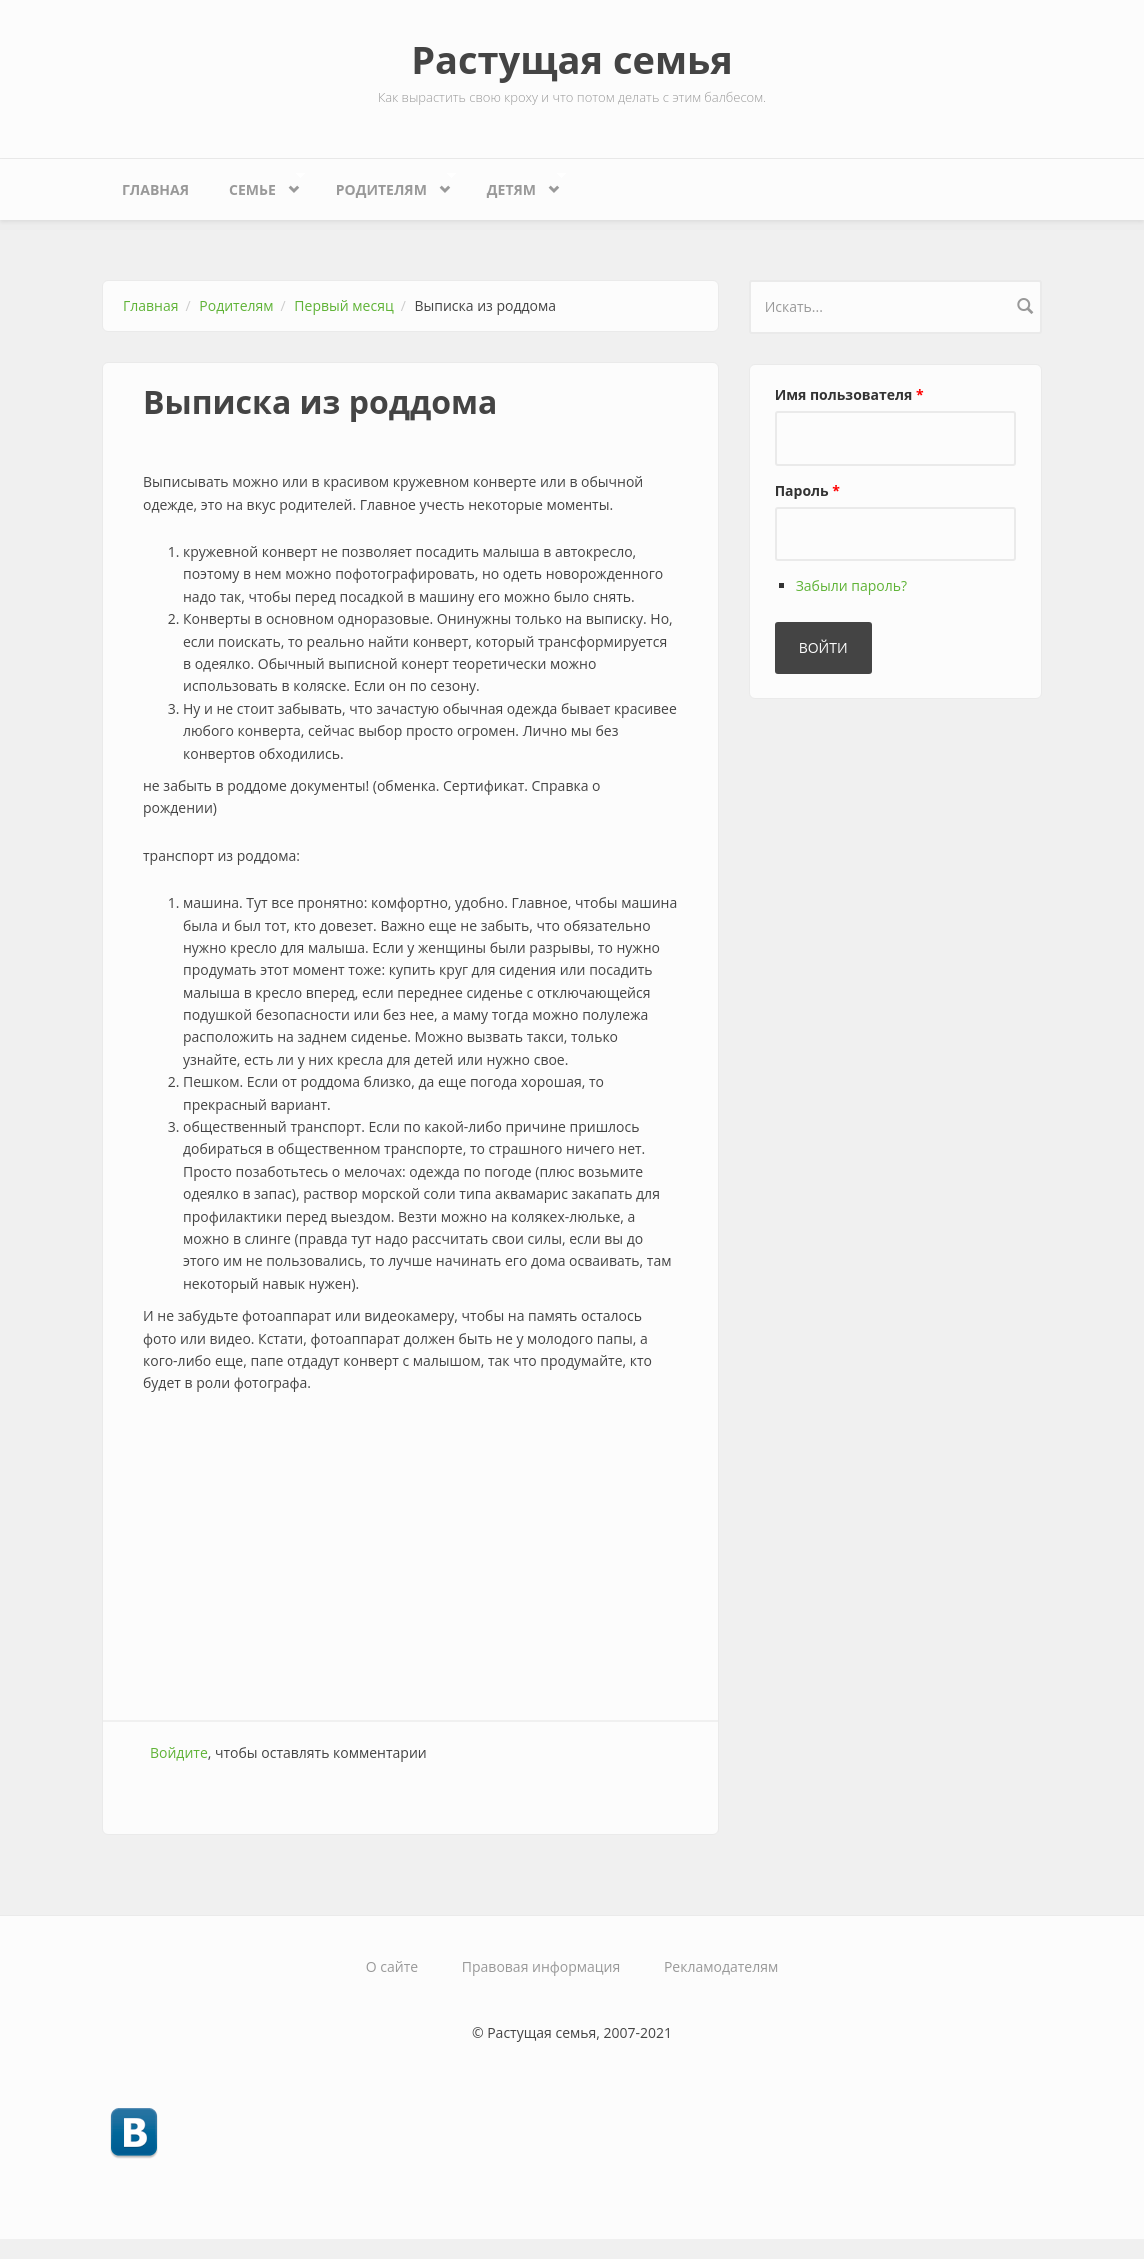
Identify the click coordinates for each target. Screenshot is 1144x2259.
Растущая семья (572, 59)
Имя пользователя (849, 394)
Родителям (386, 184)
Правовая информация (541, 1966)
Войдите (179, 1752)
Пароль (807, 490)
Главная (155, 189)
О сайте (392, 1966)
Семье (257, 184)
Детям (516, 184)
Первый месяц (343, 305)
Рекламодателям (721, 1966)
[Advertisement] (410, 1560)
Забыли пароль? (851, 585)
